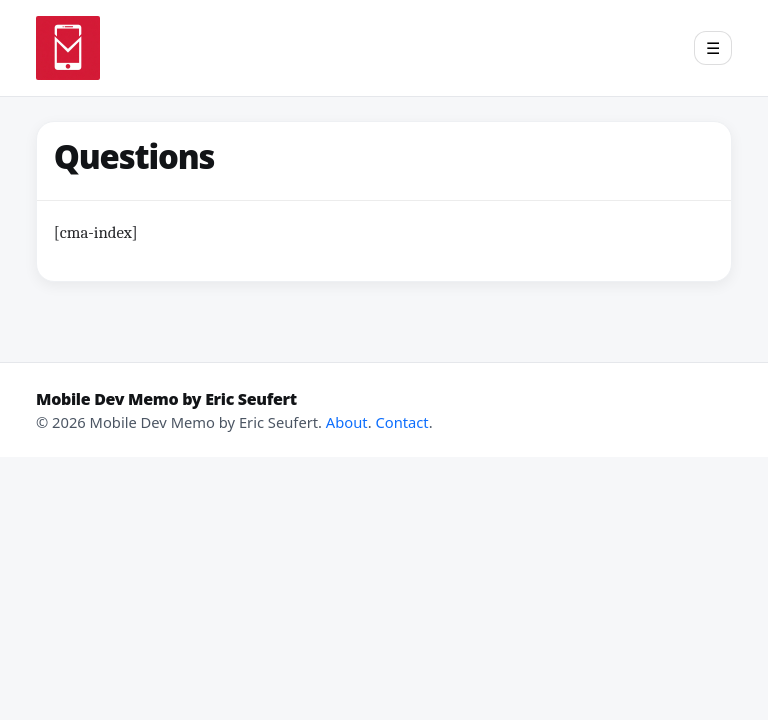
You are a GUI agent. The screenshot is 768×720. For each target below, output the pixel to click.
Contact (401, 422)
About (347, 422)
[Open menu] (713, 48)
